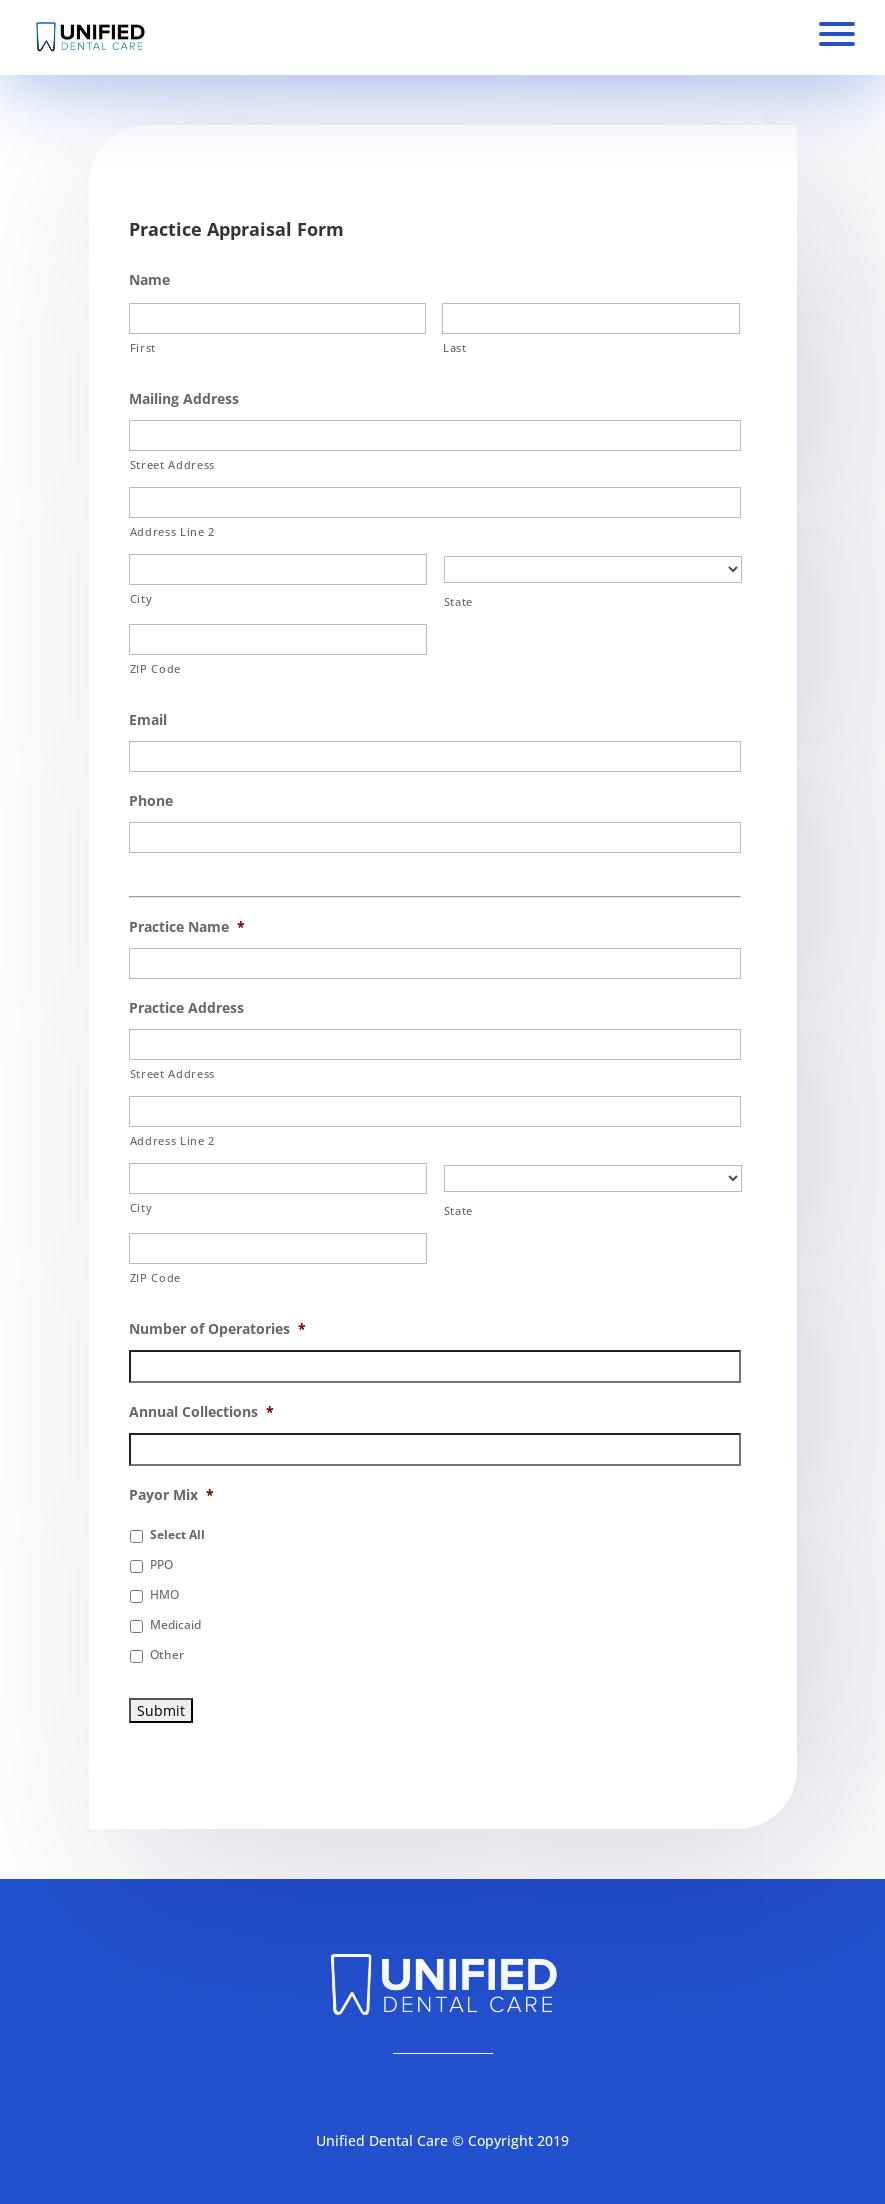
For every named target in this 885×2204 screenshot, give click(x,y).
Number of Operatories (217, 1329)
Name (149, 280)
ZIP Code (155, 668)
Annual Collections (201, 1412)
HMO (164, 1594)
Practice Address (186, 1008)
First (143, 347)
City (141, 598)
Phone (151, 801)
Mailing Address (184, 399)
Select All (177, 1534)
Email (148, 720)
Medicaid (175, 1624)
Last (455, 347)
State (458, 601)
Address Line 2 (172, 531)
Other (167, 1654)
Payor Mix (171, 1495)
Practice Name (187, 927)
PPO (161, 1564)
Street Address (172, 464)
